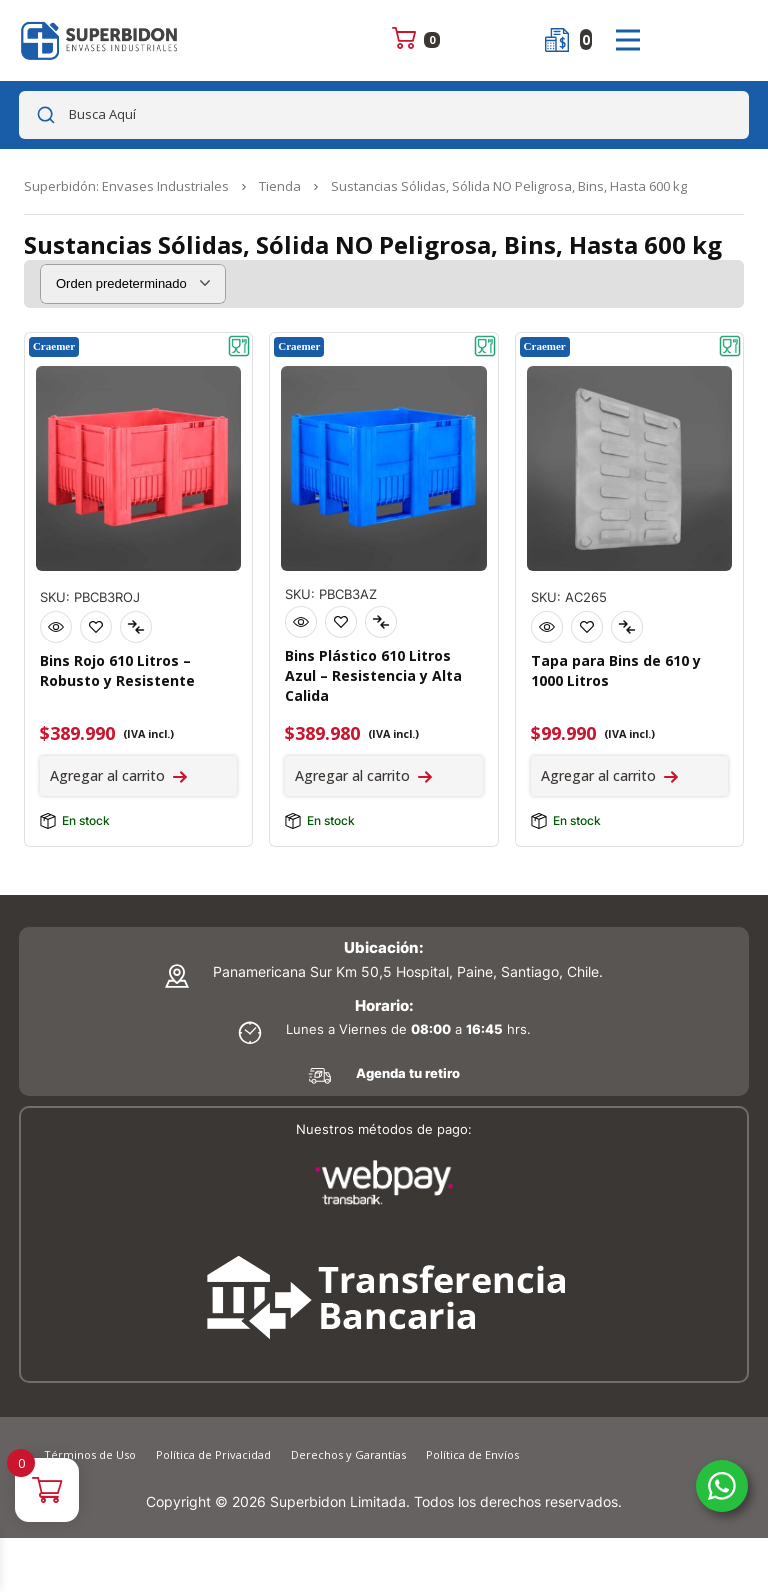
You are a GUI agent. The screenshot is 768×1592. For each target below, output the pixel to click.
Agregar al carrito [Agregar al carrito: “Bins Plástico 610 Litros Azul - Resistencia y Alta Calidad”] (352, 775)
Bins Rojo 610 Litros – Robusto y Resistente (117, 670)
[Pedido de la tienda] (133, 284)
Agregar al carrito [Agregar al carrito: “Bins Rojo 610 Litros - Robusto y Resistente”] (107, 775)
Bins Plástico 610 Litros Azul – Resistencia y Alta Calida (373, 675)
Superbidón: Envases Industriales (126, 186)
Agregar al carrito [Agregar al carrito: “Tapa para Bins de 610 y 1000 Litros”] (598, 775)
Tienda (280, 186)
